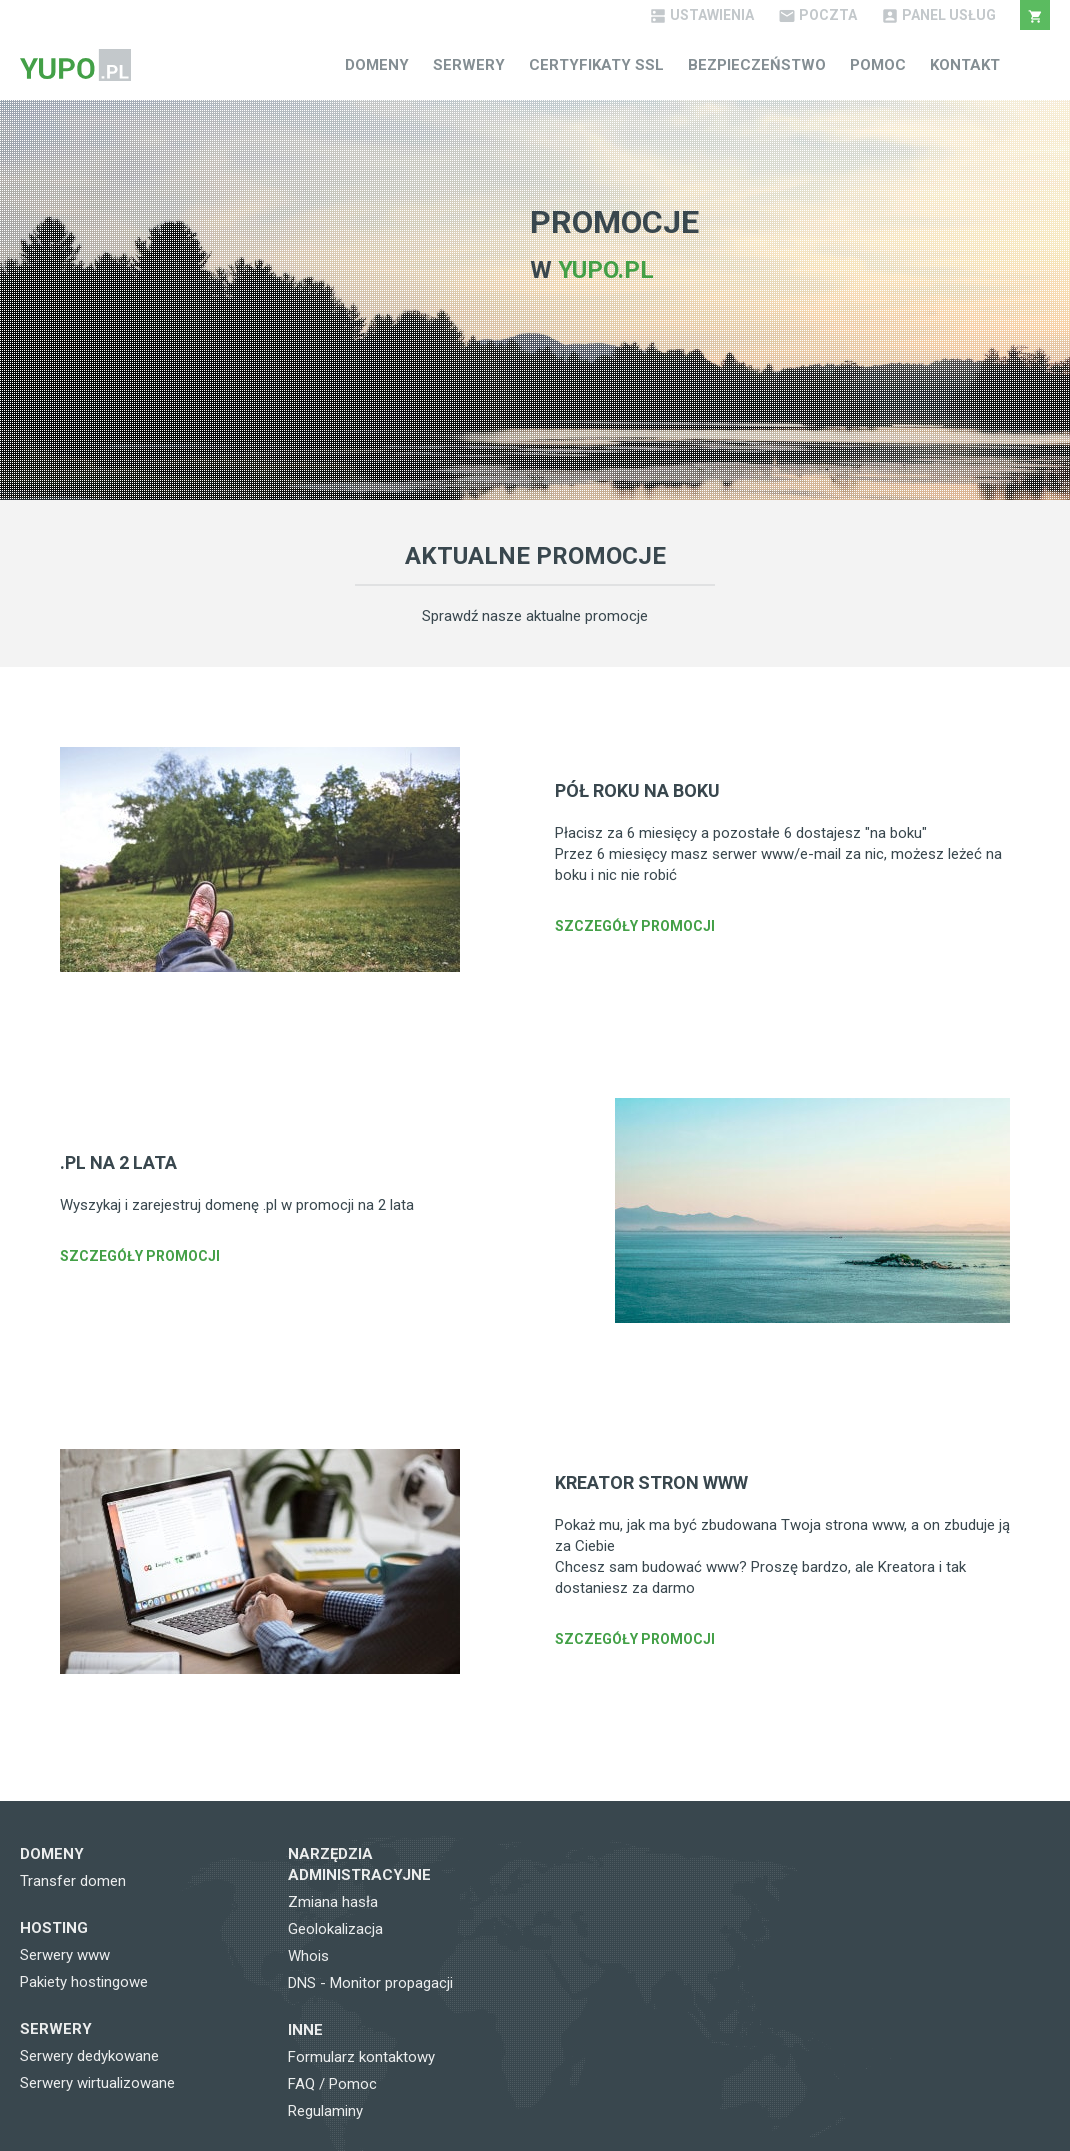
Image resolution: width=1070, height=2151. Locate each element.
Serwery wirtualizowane (97, 2083)
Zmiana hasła (333, 1902)
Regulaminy (325, 2111)
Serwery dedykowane (89, 2056)
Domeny (377, 65)
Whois (308, 1956)
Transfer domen (73, 1881)
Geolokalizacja (335, 1929)
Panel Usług (938, 15)
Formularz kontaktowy (361, 2057)
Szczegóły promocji (635, 926)
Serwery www (65, 1955)
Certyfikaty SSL (596, 65)
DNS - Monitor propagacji (370, 1983)
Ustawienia (701, 15)
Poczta (817, 15)
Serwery (469, 65)
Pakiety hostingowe (84, 1982)
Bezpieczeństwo (757, 65)
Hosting (54, 1928)
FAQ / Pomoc (332, 2084)
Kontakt (965, 65)
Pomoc (878, 65)
